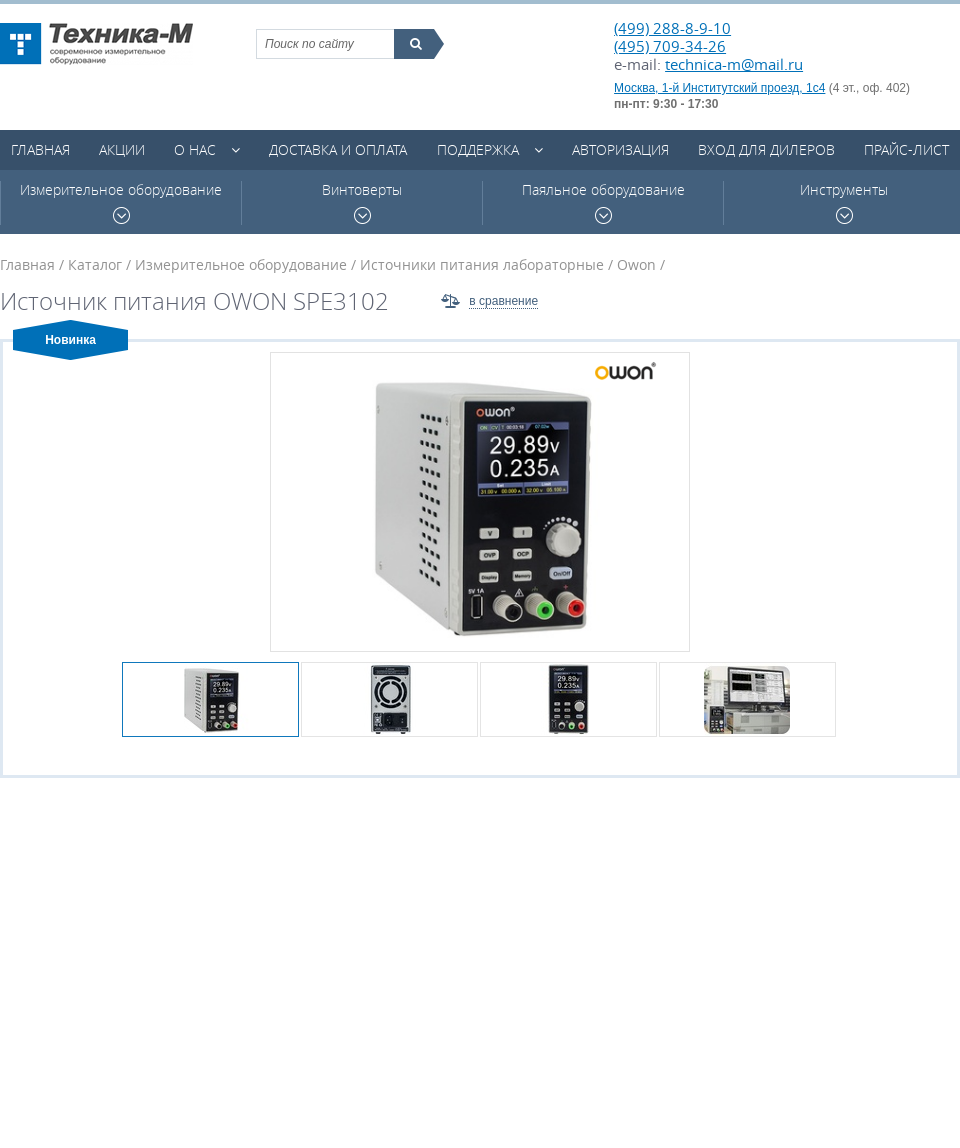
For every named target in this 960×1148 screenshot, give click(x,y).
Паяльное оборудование (603, 202)
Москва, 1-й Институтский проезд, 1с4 (719, 88)
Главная (40, 149)
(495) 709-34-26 (670, 46)
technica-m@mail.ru (734, 64)
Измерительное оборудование (121, 202)
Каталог (95, 264)
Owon (636, 264)
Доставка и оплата (338, 149)
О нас (195, 149)
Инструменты (844, 202)
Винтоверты (362, 202)
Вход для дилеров (766, 149)
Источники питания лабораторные (482, 264)
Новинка (70, 340)
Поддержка (478, 149)
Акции (122, 149)
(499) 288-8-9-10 (672, 28)
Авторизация (620, 149)
